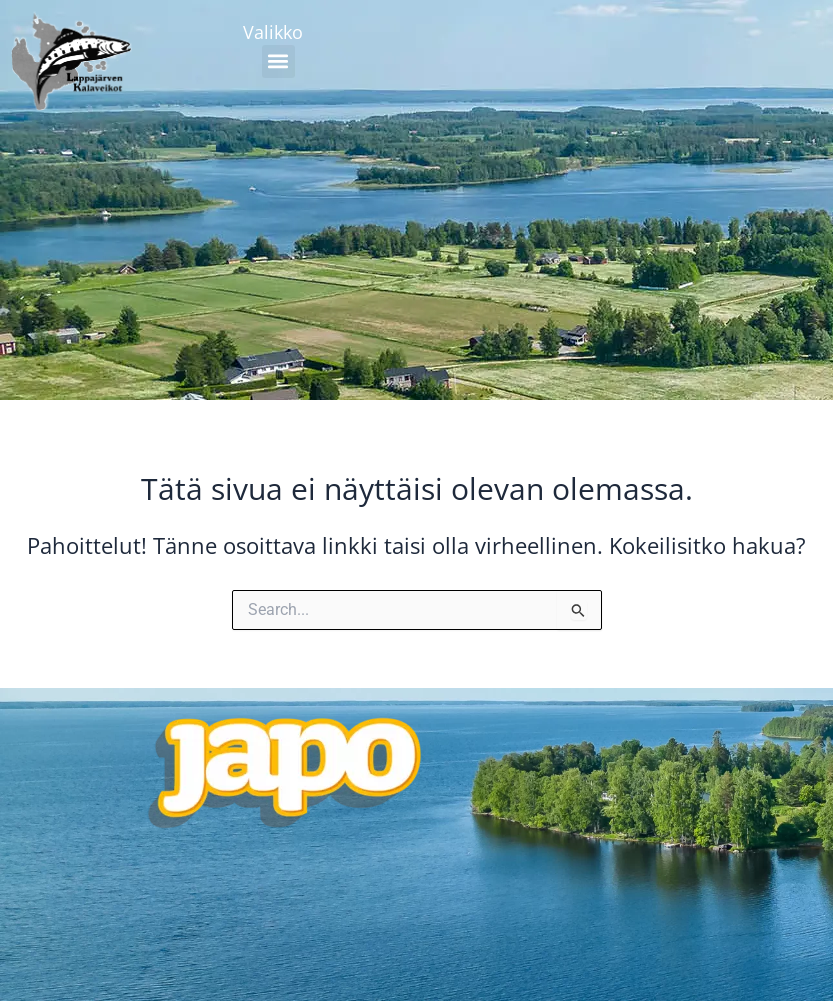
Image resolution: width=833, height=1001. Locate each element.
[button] (278, 61)
